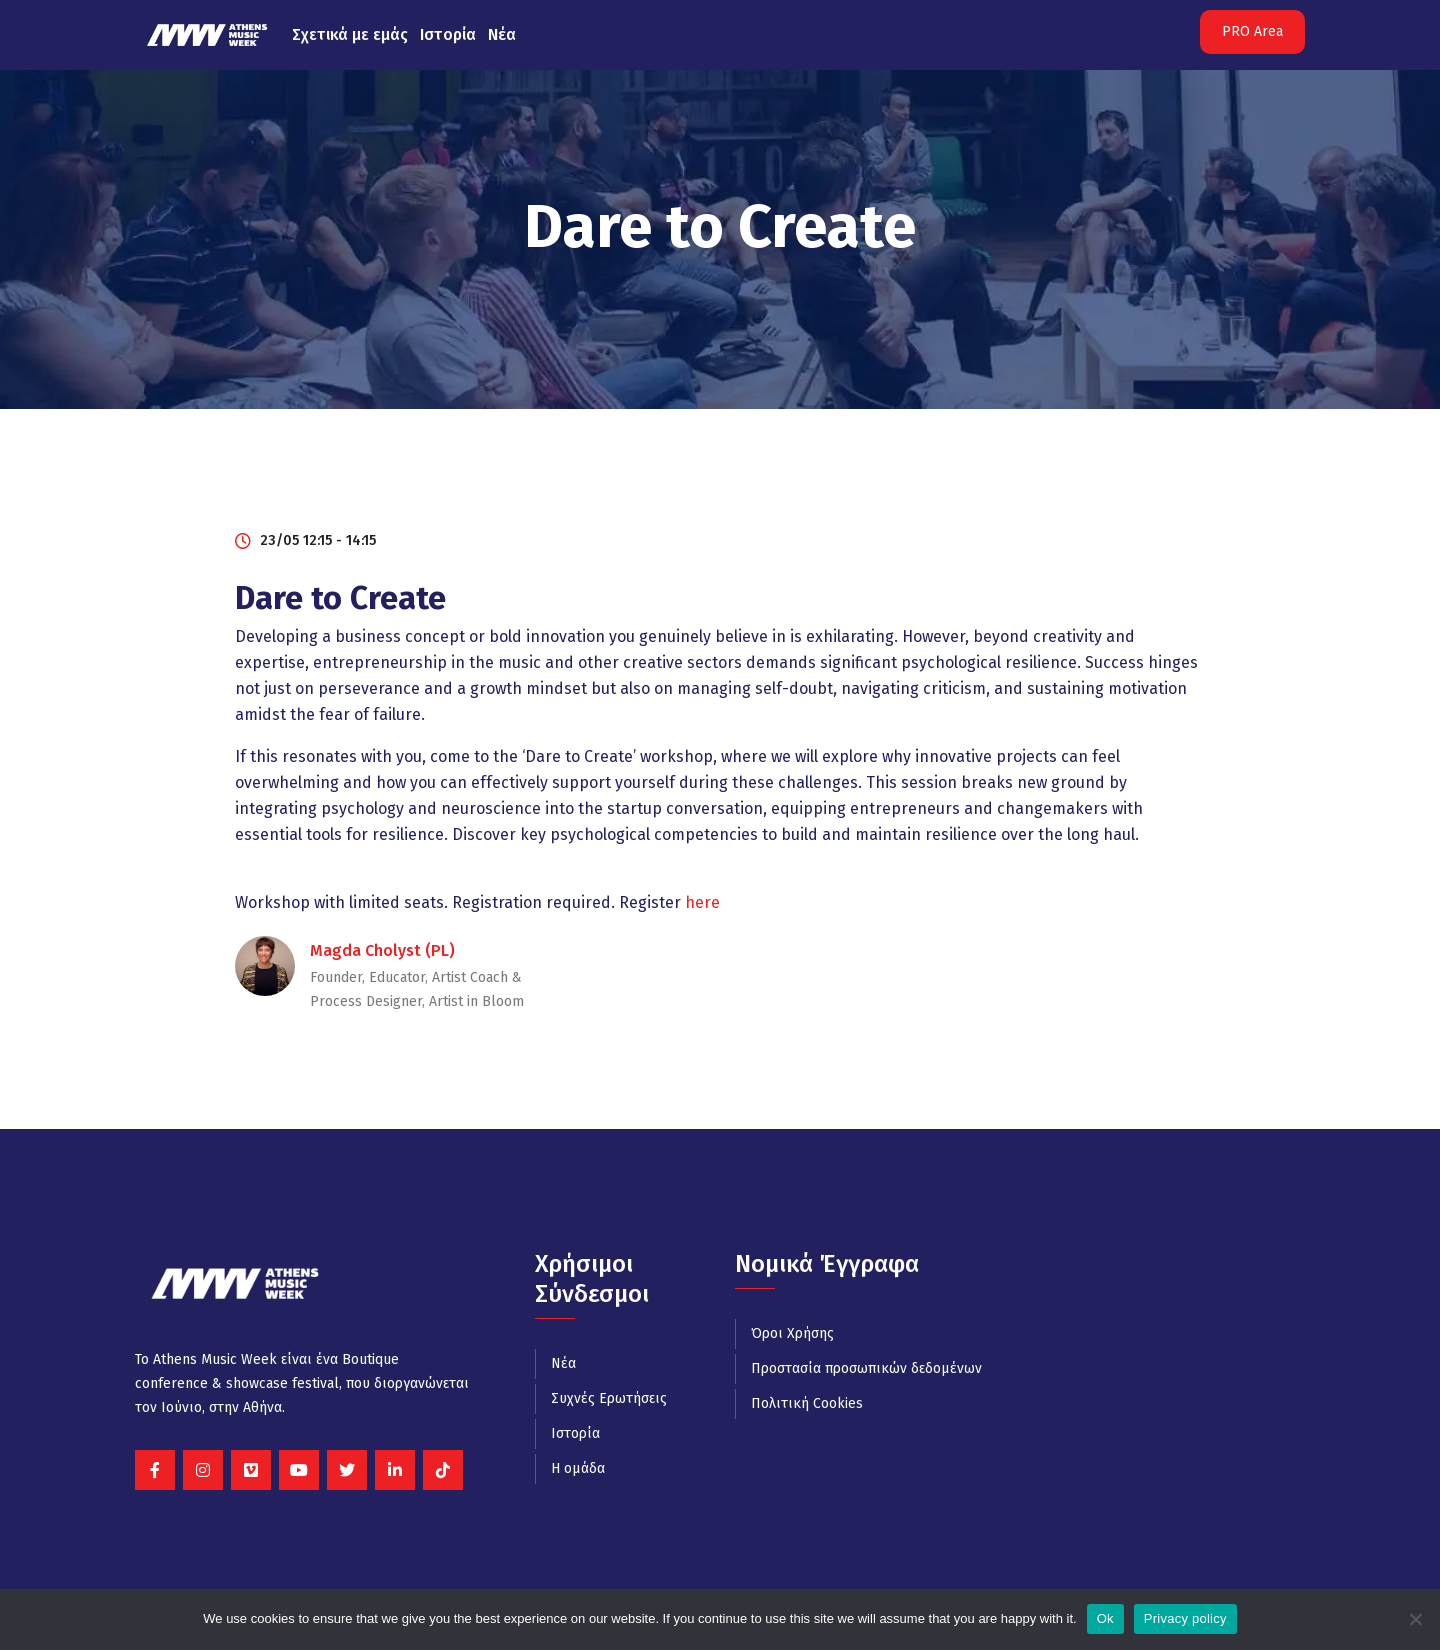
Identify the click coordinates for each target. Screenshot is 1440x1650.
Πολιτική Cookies (807, 1403)
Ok (1105, 1618)
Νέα (502, 34)
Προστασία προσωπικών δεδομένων (866, 1368)
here (702, 902)
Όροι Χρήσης (792, 1333)
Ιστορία (448, 34)
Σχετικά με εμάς (350, 34)
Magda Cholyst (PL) (382, 950)
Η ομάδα (578, 1468)
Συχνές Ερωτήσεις (609, 1398)
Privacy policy (1185, 1618)
